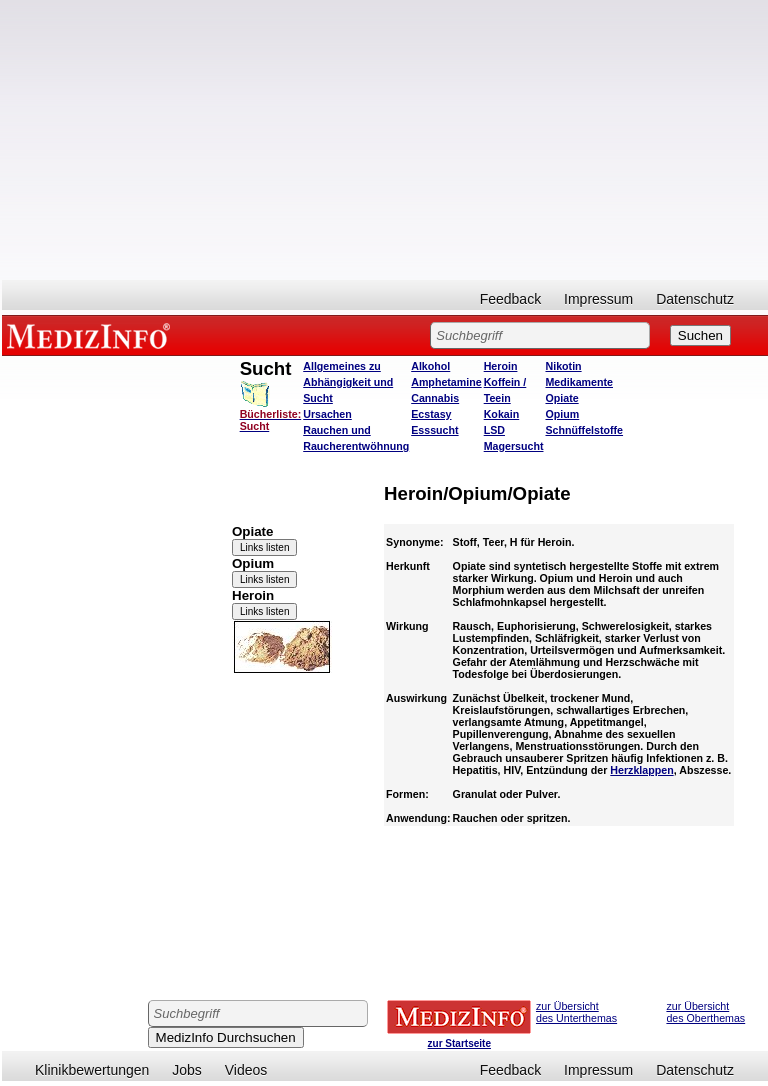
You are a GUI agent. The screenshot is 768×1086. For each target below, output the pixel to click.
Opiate (561, 398)
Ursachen (327, 414)
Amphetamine (446, 382)
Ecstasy (431, 414)
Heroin (501, 366)
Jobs (187, 1070)
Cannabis (435, 398)
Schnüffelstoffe (584, 430)
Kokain (502, 414)
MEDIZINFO (92, 335)
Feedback (510, 299)
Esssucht (434, 430)
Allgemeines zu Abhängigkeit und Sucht (348, 382)
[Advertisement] (385, 140)
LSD (494, 430)
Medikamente (579, 382)
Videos (246, 1070)
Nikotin (563, 366)
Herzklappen (641, 770)
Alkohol (430, 366)
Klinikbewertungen (92, 1070)
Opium (562, 414)
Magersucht (514, 446)
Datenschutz (695, 299)
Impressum (598, 299)
